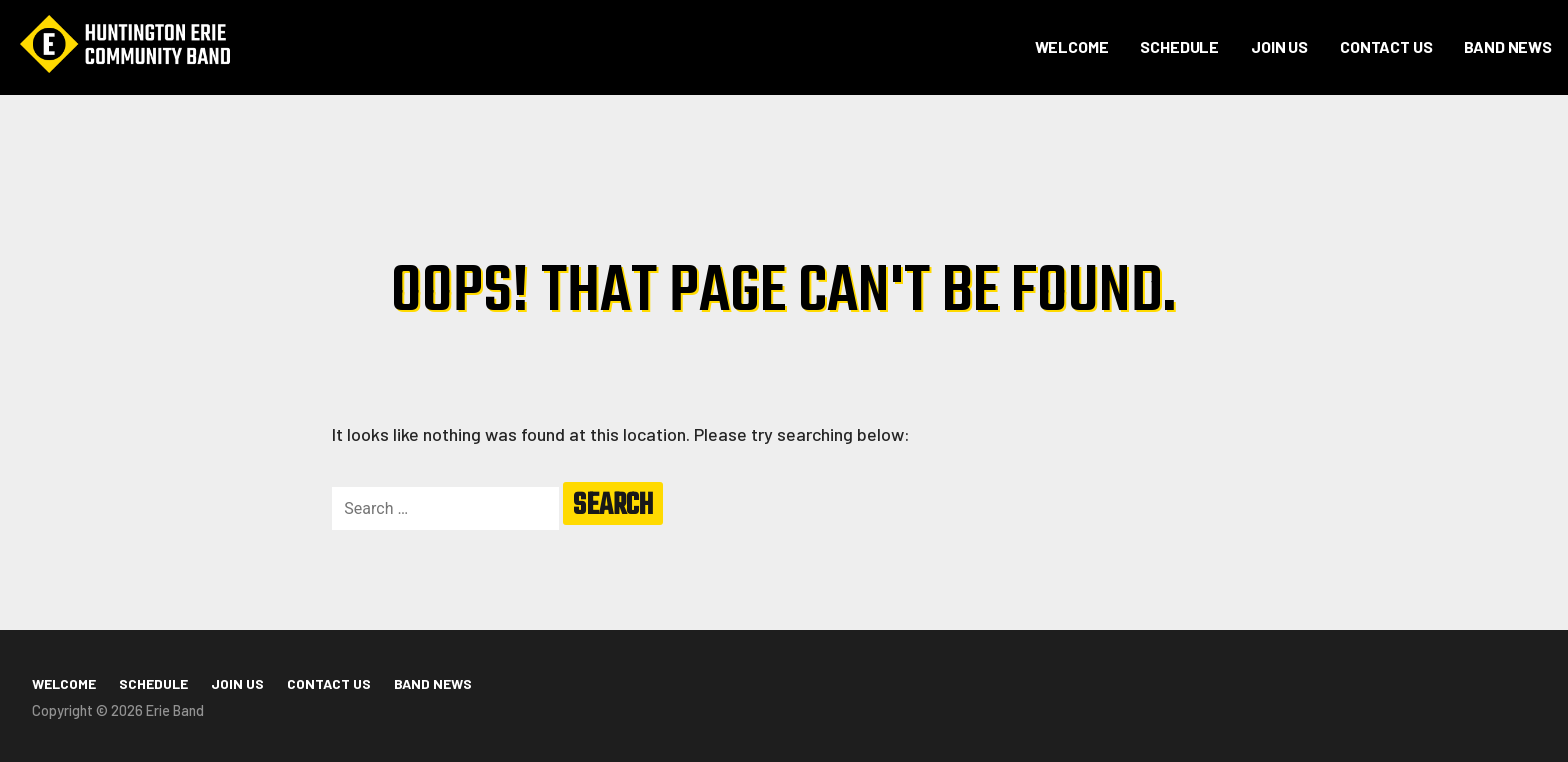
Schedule (1179, 46)
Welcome (1072, 46)
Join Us (1279, 46)
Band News (1508, 46)
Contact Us (1386, 46)
